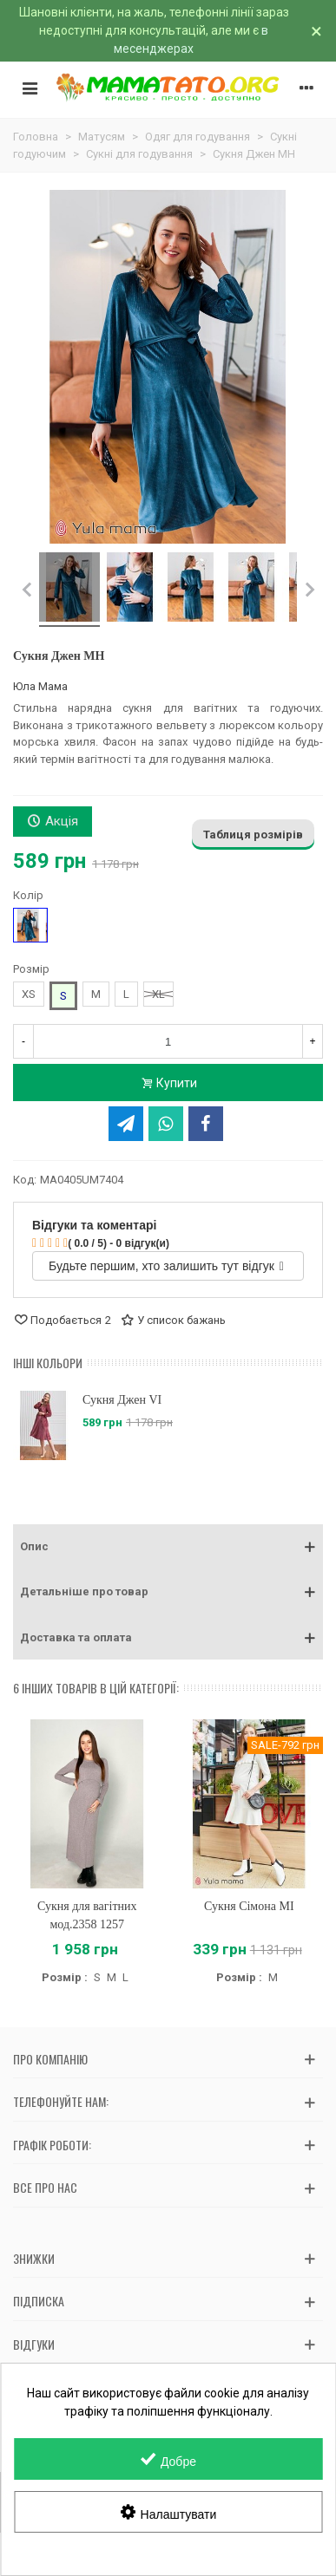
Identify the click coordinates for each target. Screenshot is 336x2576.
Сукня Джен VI (121, 1399)
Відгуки (34, 2344)
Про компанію (50, 2059)
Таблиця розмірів (253, 834)
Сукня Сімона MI (249, 1906)
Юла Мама (40, 686)
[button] (168, 1546)
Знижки (34, 2258)
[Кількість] (168, 1041)
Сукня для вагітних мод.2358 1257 (87, 1915)
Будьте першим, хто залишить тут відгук (166, 1266)
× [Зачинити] (316, 31)
